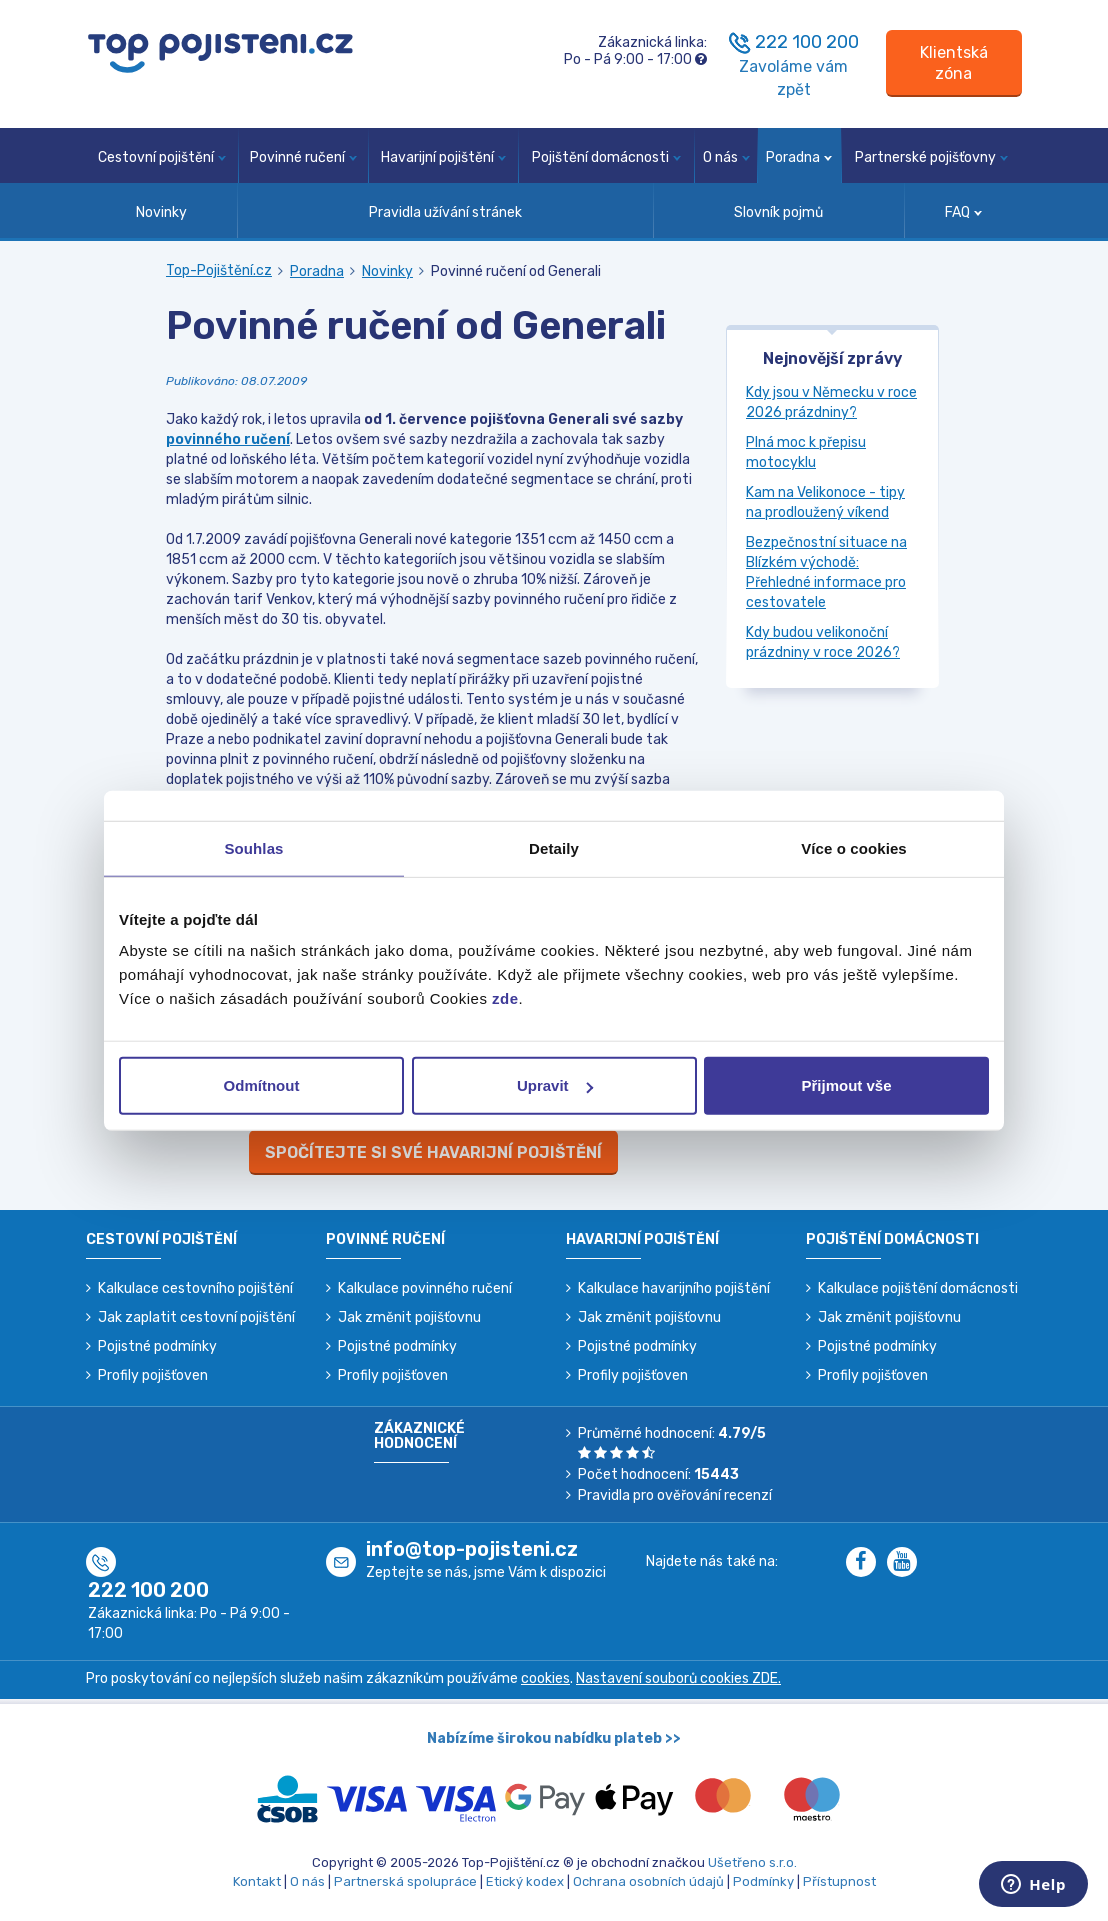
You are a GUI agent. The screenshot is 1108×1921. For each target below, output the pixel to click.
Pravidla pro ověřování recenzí (675, 1495)
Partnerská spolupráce (405, 1881)
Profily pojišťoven (153, 1375)
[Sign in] (954, 63)
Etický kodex (525, 1881)
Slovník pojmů (778, 212)
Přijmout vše (846, 1085)
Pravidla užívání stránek (445, 212)
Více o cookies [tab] (854, 847)
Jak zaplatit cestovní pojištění (196, 1317)
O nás (726, 157)
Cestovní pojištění (162, 157)
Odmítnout (262, 1085)
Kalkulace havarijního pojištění (674, 1288)
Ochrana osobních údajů (648, 1881)
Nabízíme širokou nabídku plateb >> (554, 1738)
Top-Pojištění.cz (219, 270)
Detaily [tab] (554, 847)
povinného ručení (228, 439)
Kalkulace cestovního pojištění (195, 1288)
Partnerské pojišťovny (931, 157)
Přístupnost (839, 1881)
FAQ (963, 212)
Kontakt (257, 1881)
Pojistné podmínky (157, 1346)
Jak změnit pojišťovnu (409, 1317)
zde (505, 998)
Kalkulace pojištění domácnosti (918, 1288)
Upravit (555, 1085)
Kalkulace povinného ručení (425, 1288)
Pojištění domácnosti (606, 157)
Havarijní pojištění (443, 157)
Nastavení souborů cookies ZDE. (678, 1678)
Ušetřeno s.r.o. (752, 1862)
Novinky (161, 212)
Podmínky (763, 1881)
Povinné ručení (303, 157)
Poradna (799, 157)
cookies (545, 1678)
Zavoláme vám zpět (793, 78)
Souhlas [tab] (253, 847)
